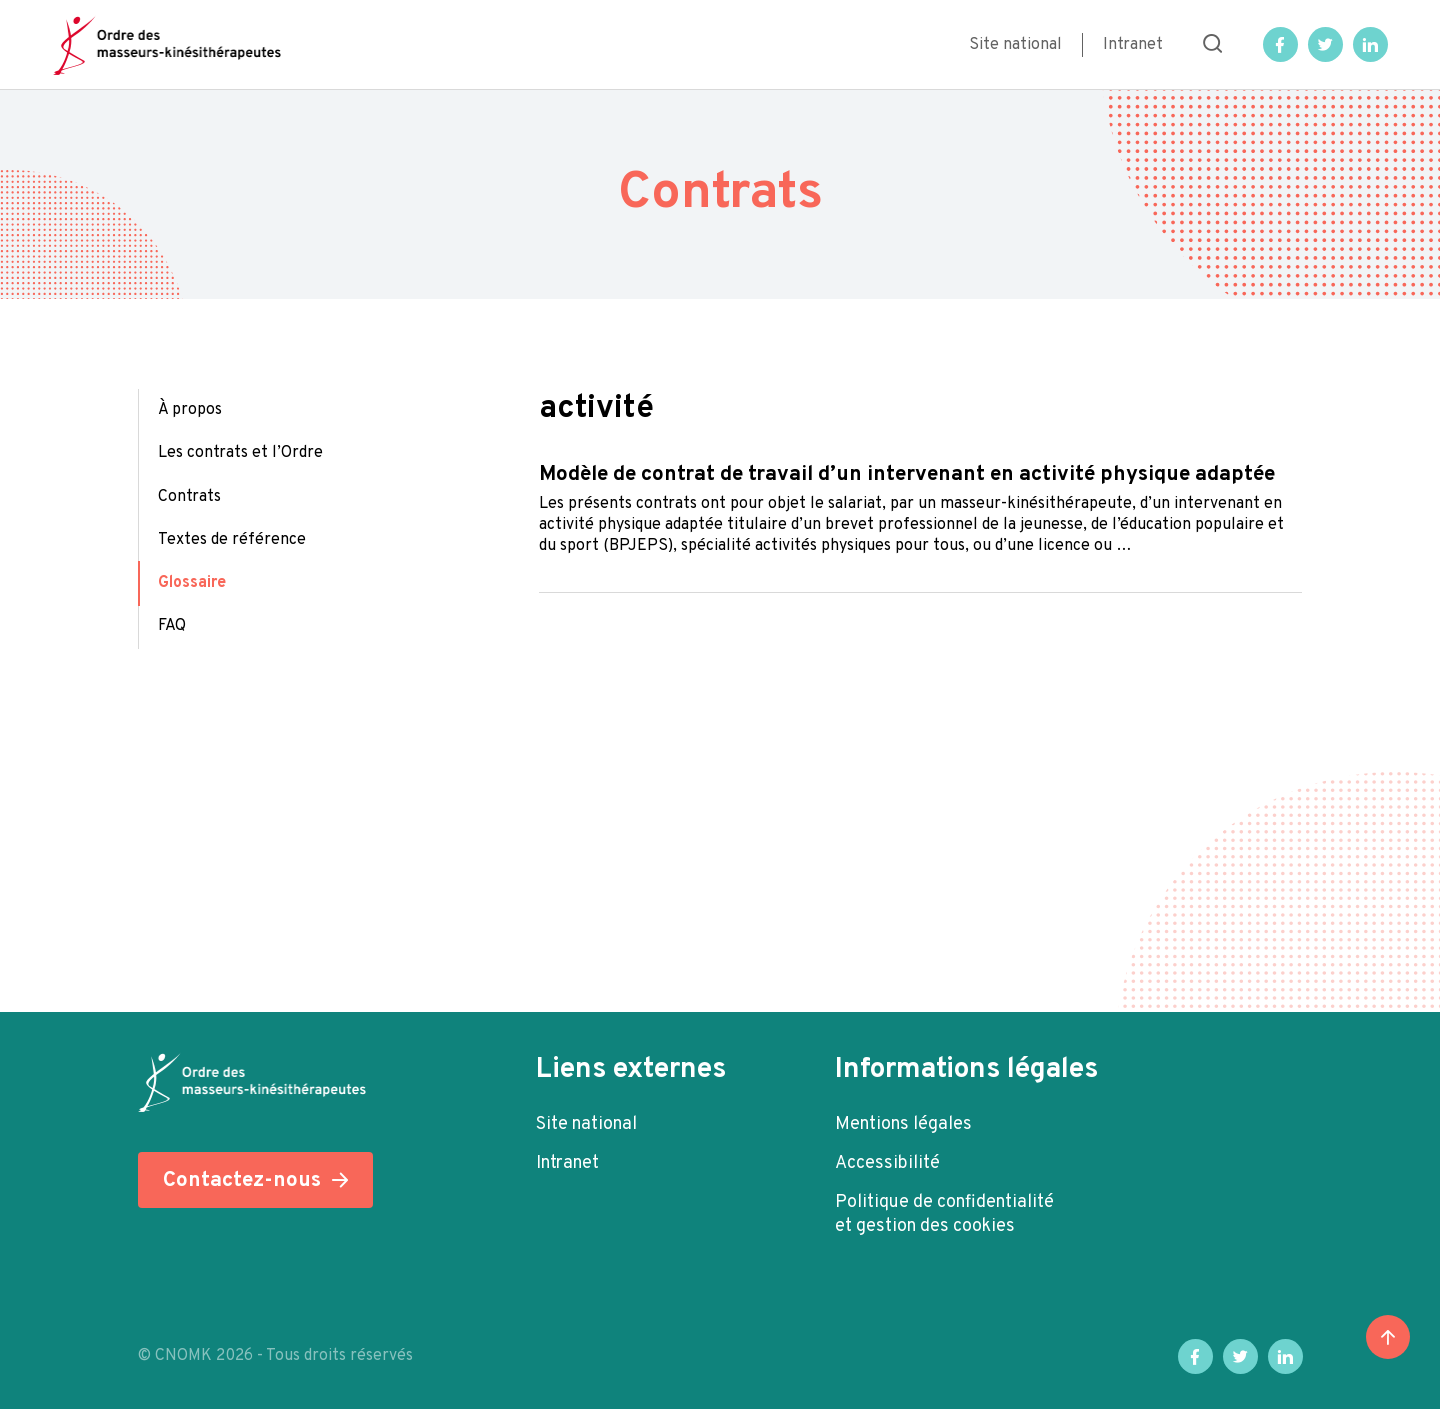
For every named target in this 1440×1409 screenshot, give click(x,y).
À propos (190, 410)
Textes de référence (232, 540)
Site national (1015, 45)
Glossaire (192, 583)
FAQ (172, 626)
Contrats (189, 497)
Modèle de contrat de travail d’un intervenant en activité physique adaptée (907, 474)
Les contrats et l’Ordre (240, 453)
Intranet (1133, 45)
